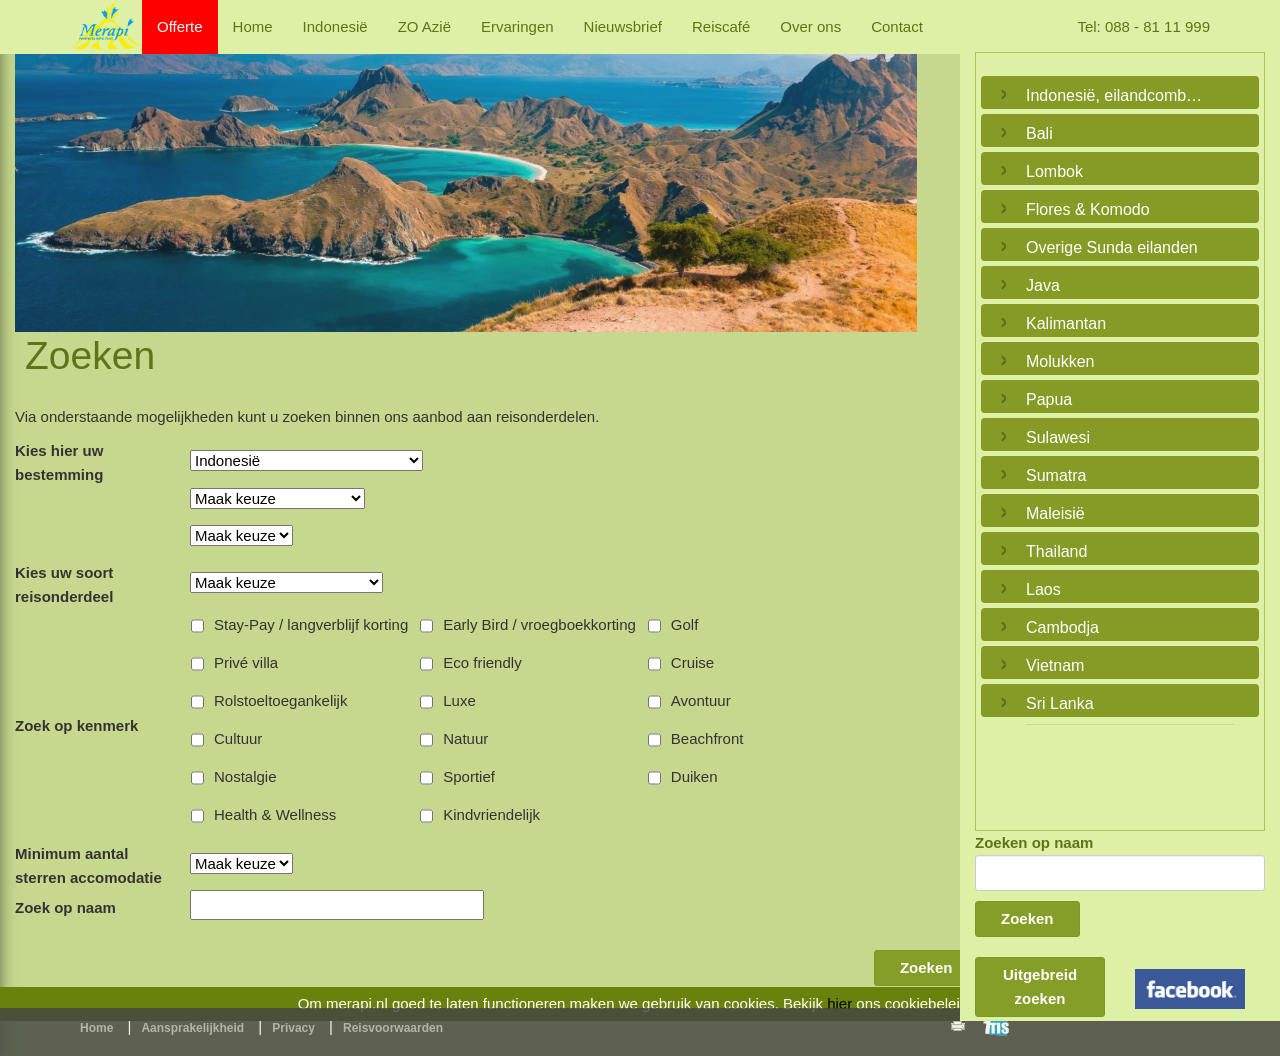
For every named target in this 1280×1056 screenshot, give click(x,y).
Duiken (694, 776)
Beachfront (707, 738)
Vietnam (1055, 665)
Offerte (180, 26)
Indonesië (335, 26)
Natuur (465, 738)
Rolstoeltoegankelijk (280, 700)
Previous (35, 170)
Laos (1043, 589)
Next (897, 170)
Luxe (459, 700)
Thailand (1056, 551)
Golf (685, 624)
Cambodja (1062, 627)
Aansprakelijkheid (192, 1028)
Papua (1049, 399)
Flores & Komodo (1088, 209)
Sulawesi (1058, 437)
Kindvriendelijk (491, 814)
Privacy (293, 1028)
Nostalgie (245, 776)
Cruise (692, 662)
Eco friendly (482, 662)
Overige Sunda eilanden (1112, 247)
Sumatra (1056, 475)
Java (1043, 285)
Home (253, 26)
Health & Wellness (275, 814)
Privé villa (246, 662)
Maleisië (1055, 513)
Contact (897, 26)
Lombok (1054, 171)
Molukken (1060, 361)
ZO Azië (424, 26)
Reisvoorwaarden (393, 1028)
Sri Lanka (1060, 703)
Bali (1039, 133)
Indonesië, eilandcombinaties (1115, 95)
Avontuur (701, 700)
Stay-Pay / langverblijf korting (311, 624)
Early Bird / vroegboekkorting (539, 624)
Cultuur (238, 738)
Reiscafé (721, 26)
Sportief (469, 776)
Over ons (810, 26)
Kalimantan (1066, 323)
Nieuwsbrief (623, 26)
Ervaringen (517, 26)
